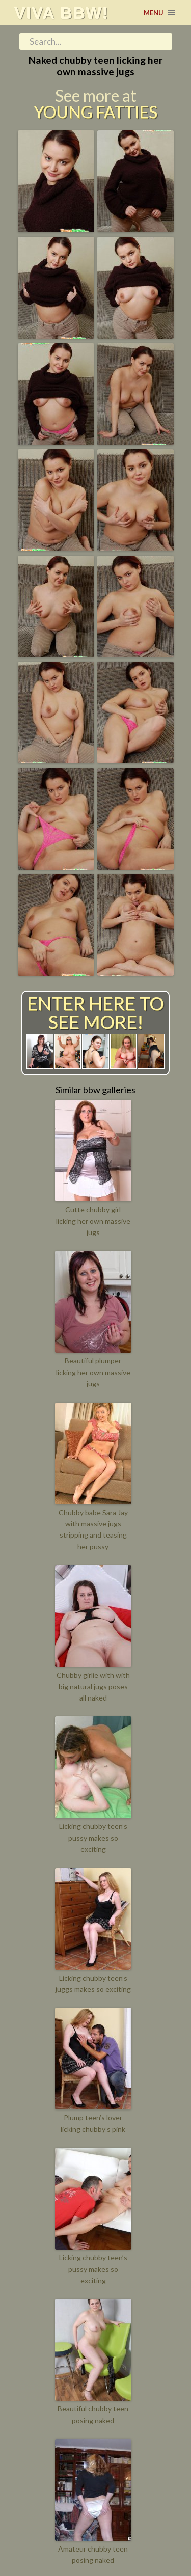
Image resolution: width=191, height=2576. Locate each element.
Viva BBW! (61, 13)
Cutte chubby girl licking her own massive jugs (93, 1221)
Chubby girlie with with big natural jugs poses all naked (93, 1686)
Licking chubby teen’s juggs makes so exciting (93, 1983)
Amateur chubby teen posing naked (93, 2554)
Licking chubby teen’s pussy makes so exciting (93, 1837)
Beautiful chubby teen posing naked (93, 2414)
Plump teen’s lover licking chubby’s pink (93, 2123)
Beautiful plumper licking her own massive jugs (93, 1372)
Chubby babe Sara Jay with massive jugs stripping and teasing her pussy (93, 1529)
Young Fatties (95, 112)
